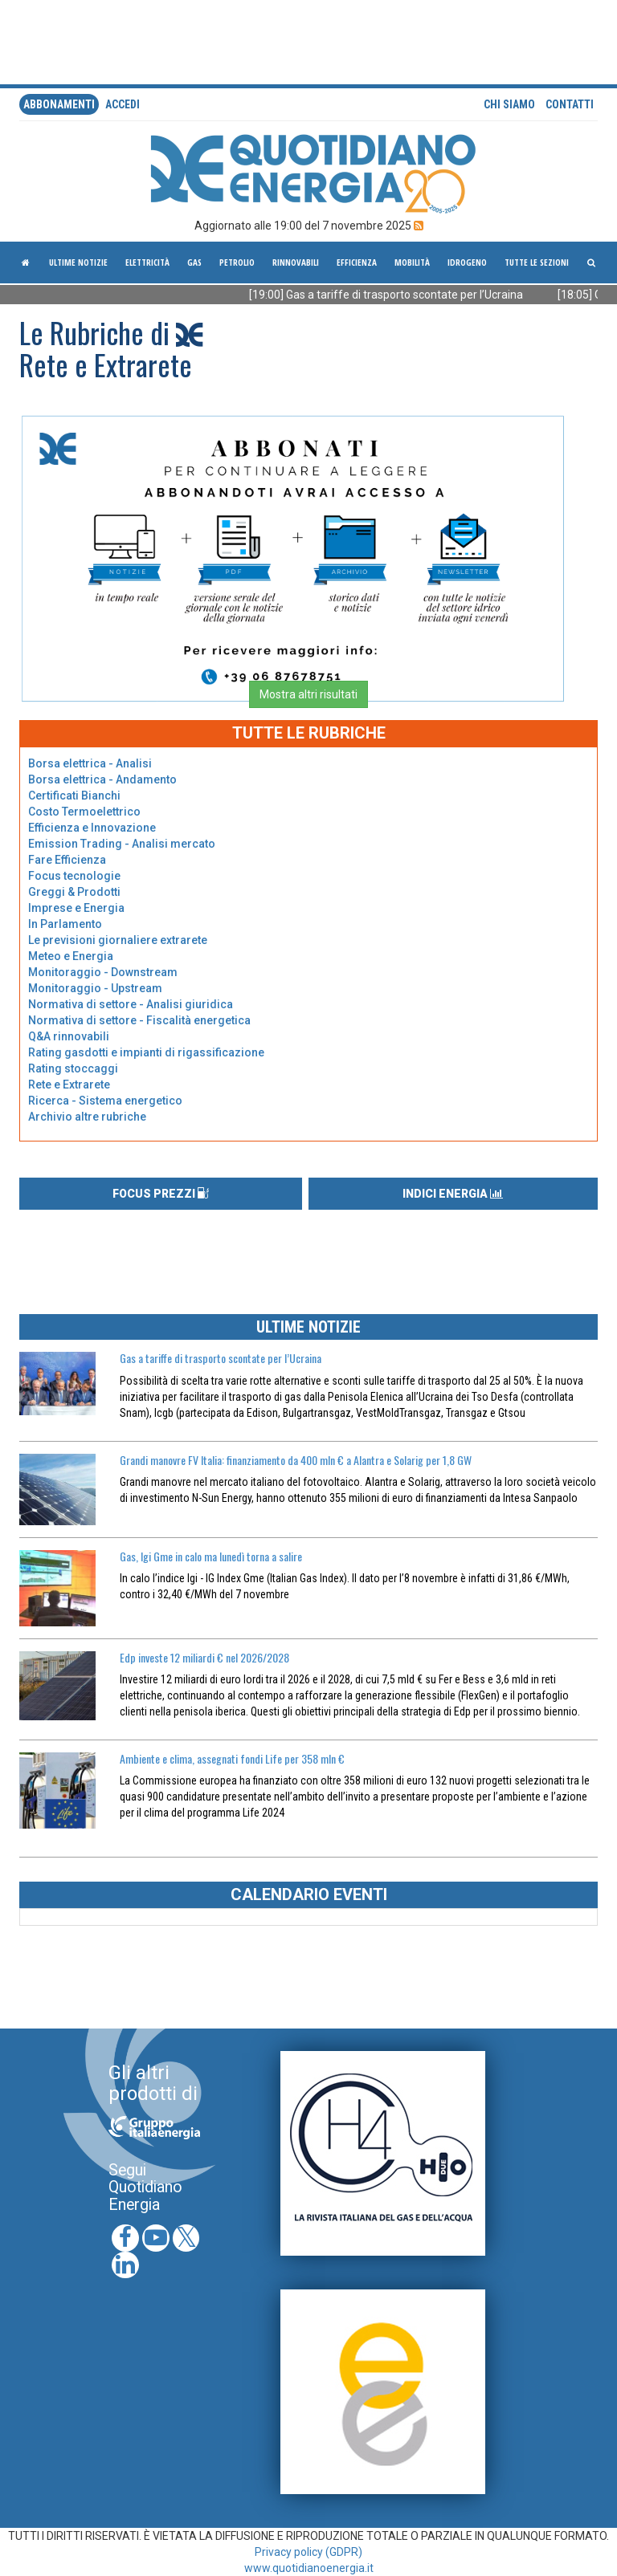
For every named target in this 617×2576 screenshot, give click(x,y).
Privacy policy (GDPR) (308, 2551)
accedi (122, 104)
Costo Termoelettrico (84, 811)
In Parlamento (65, 924)
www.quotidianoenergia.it (309, 2568)
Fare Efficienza (67, 859)
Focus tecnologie (74, 875)
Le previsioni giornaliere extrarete (117, 940)
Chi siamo (509, 104)
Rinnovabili (295, 262)
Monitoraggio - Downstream (103, 972)
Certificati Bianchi (74, 795)
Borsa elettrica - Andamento (102, 779)
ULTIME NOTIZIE (308, 1327)
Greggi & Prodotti (74, 891)
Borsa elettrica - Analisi (90, 763)
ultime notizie (78, 262)
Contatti (569, 104)
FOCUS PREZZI (160, 1193)
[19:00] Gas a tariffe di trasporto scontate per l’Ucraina (400, 294)
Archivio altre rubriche (87, 1116)
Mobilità (412, 262)
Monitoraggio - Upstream (95, 988)
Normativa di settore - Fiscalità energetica (139, 1020)
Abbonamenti (59, 104)
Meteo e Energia (70, 956)
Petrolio (237, 262)
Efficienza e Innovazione (92, 827)
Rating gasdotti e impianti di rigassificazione (146, 1052)
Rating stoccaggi (73, 1068)
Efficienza (357, 262)
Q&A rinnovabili (68, 1036)
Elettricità (147, 262)
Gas (194, 262)
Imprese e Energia (76, 907)
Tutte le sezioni (537, 262)
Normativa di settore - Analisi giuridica (130, 1004)
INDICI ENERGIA (452, 1193)
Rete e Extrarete (69, 1084)
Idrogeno (467, 262)
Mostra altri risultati (308, 694)
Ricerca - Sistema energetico (105, 1100)
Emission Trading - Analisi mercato (121, 843)
